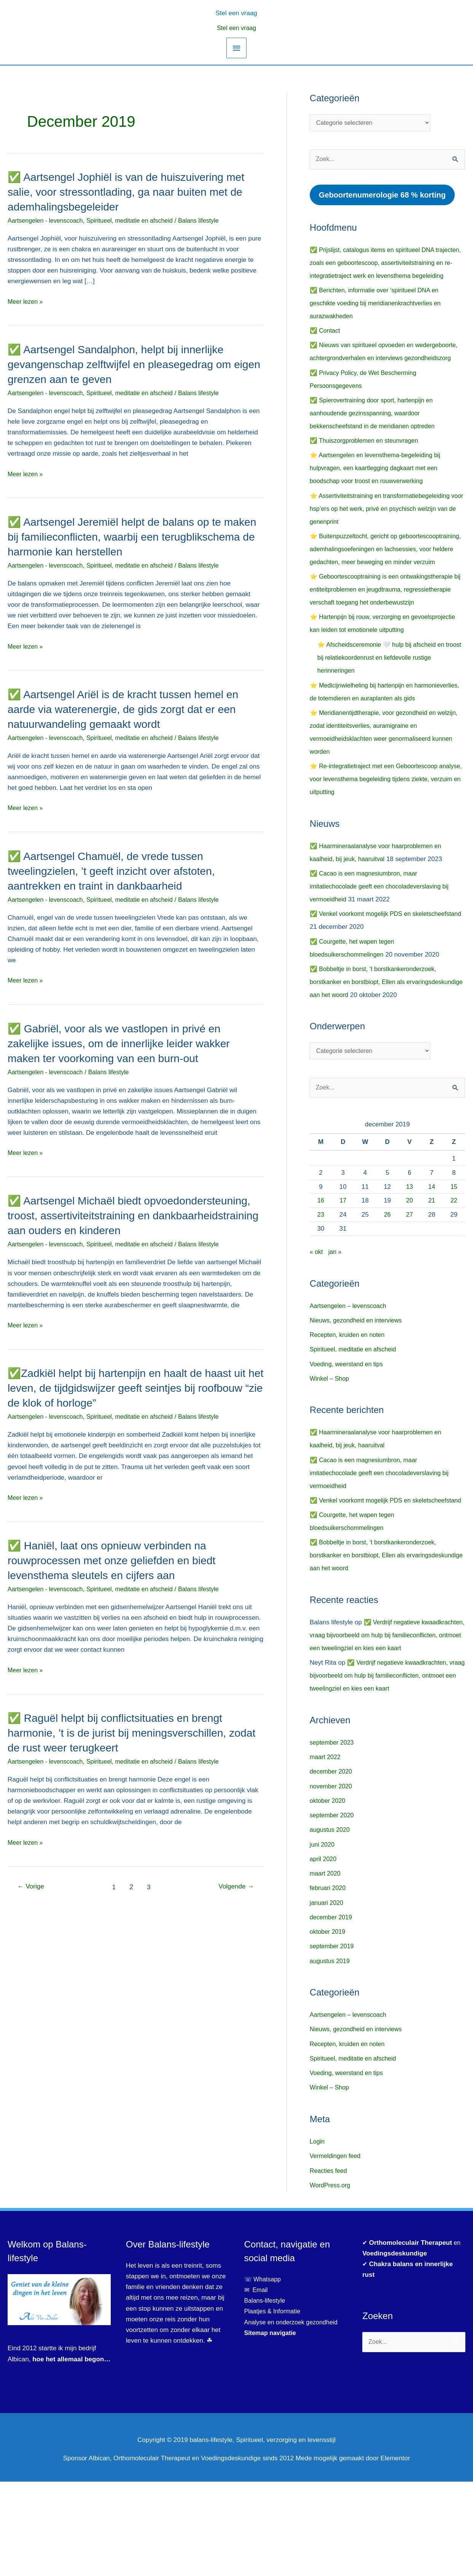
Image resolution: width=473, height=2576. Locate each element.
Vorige (32, 1887)
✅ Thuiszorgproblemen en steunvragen (367, 468)
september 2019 (333, 2041)
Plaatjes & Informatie (276, 2406)
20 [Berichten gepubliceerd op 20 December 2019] (409, 1269)
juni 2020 (323, 1939)
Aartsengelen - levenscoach (48, 220)
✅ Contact (326, 345)
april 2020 (324, 1953)
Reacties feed (329, 2265)
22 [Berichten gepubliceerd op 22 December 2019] (453, 1269)
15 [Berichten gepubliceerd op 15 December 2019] (453, 1255)
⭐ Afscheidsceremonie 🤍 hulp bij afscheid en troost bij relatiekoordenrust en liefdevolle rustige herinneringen (386, 711)
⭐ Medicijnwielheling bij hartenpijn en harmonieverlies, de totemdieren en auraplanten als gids (383, 752)
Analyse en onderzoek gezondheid (294, 2416)
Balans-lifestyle (266, 2395)
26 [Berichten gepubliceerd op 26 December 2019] (387, 1283)
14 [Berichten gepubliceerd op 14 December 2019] (431, 1255)
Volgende (234, 1887)
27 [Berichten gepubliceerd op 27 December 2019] (409, 1283)
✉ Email (256, 2384)
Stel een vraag (237, 28)
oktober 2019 (328, 2026)
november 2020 (332, 1880)
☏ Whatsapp (263, 2374)
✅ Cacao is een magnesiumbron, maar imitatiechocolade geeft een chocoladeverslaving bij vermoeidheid (383, 953)
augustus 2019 (331, 2055)
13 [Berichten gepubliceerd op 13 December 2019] (409, 1255)
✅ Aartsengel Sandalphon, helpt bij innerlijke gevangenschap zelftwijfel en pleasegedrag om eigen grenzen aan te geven (126, 364)
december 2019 (332, 2011)
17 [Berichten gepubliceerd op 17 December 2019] (343, 1269)
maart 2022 (326, 1851)
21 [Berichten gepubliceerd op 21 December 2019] (431, 1269)
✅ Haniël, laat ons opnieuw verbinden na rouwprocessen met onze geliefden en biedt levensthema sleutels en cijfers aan (118, 1560)
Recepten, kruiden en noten (349, 1403)
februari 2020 (329, 1982)
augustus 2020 (331, 1924)
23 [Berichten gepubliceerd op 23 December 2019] (321, 1283)
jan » (336, 1320)
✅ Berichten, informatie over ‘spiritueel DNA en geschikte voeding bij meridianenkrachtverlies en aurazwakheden (379, 318)
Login (318, 2235)
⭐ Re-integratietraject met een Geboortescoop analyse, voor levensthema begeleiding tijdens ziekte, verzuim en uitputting (386, 845)
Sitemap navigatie (271, 2427)
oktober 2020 (328, 1895)
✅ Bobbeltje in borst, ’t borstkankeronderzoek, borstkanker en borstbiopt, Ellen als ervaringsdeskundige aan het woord (377, 1048)
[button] (236, 12)
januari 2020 (328, 1997)
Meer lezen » (26, 302)
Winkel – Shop (331, 1447)
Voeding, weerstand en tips (348, 1432)
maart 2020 (326, 1967)
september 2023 (333, 1837)
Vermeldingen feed (337, 2250)
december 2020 (332, 1866)
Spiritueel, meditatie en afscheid (137, 220)
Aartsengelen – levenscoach (350, 1374)
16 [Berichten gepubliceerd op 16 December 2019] (321, 1269)
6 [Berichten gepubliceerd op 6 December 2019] (409, 1241)
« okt (317, 1320)
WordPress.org (331, 2279)
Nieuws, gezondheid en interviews (359, 1388)
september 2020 (333, 1909)
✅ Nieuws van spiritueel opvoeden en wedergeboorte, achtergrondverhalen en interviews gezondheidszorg (382, 373)
